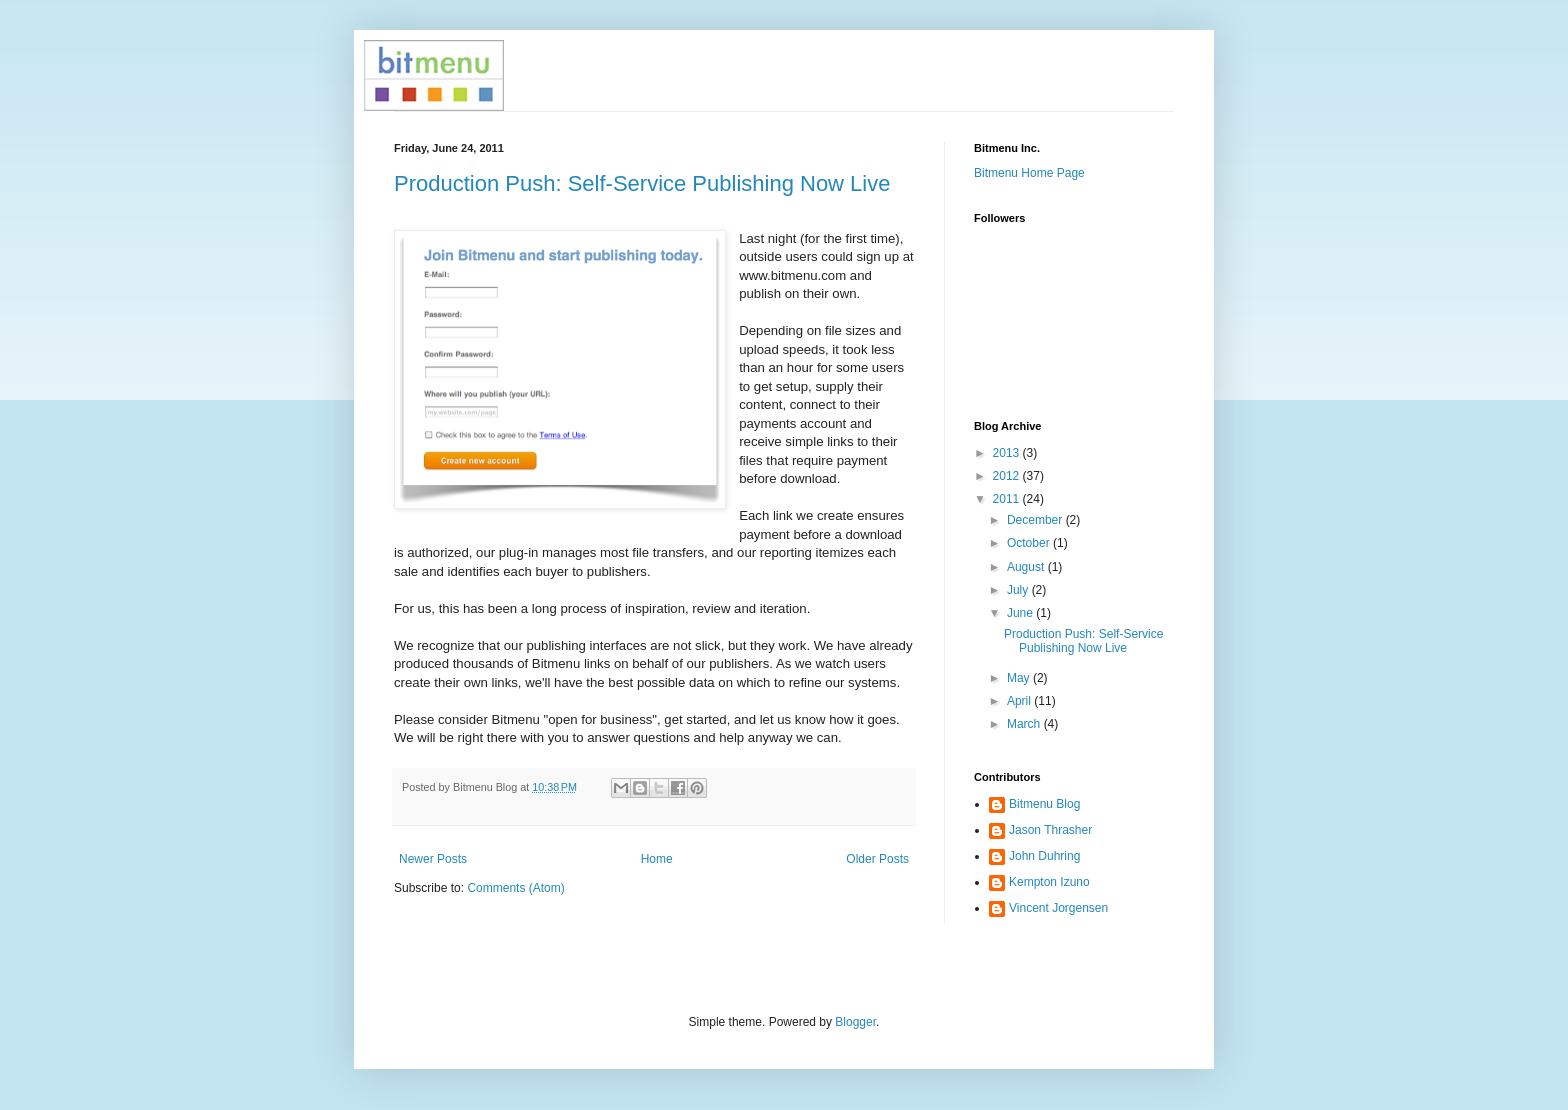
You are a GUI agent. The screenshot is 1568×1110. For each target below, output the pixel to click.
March (1025, 724)
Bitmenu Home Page (1029, 173)
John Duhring (1044, 856)
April (1020, 701)
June (1021, 613)
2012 (1008, 476)
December (1036, 520)
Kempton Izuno (1049, 882)
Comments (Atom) (515, 888)
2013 (1008, 453)
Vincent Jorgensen (1058, 908)
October (1030, 543)
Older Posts (877, 859)
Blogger (855, 1022)
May (1020, 678)
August (1027, 567)
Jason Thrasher (1050, 830)
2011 (1008, 499)
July (1019, 590)
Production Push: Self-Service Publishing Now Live (642, 183)
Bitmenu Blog (1044, 804)
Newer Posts (433, 859)
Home (657, 859)
